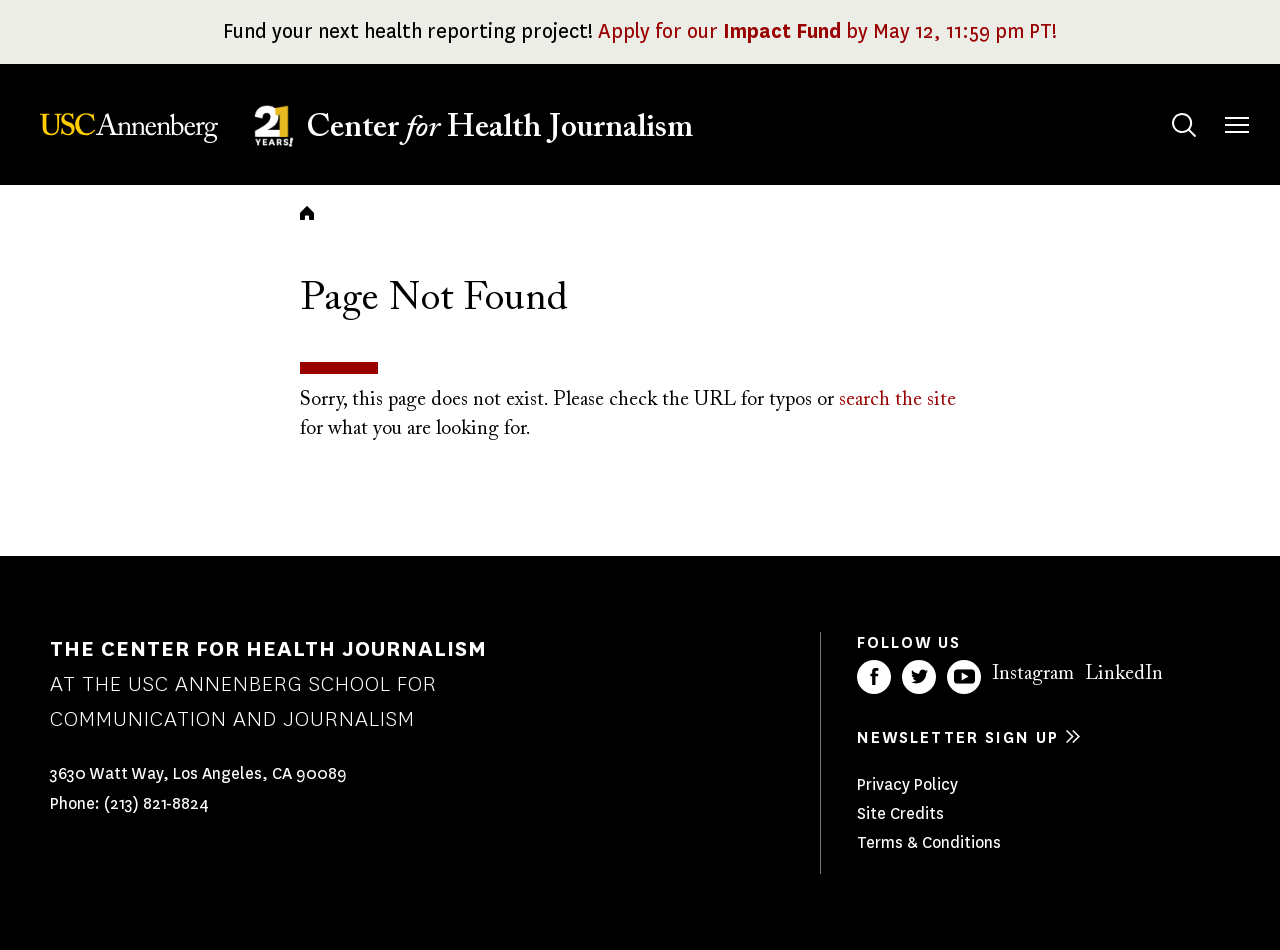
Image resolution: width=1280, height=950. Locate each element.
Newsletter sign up (958, 737)
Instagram (1033, 674)
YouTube (964, 677)
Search (1164, 105)
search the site (897, 400)
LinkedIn (1124, 674)
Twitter (919, 677)
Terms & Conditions (929, 842)
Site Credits (900, 813)
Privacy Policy (907, 784)
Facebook (874, 677)
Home (307, 213)
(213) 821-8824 (156, 803)
